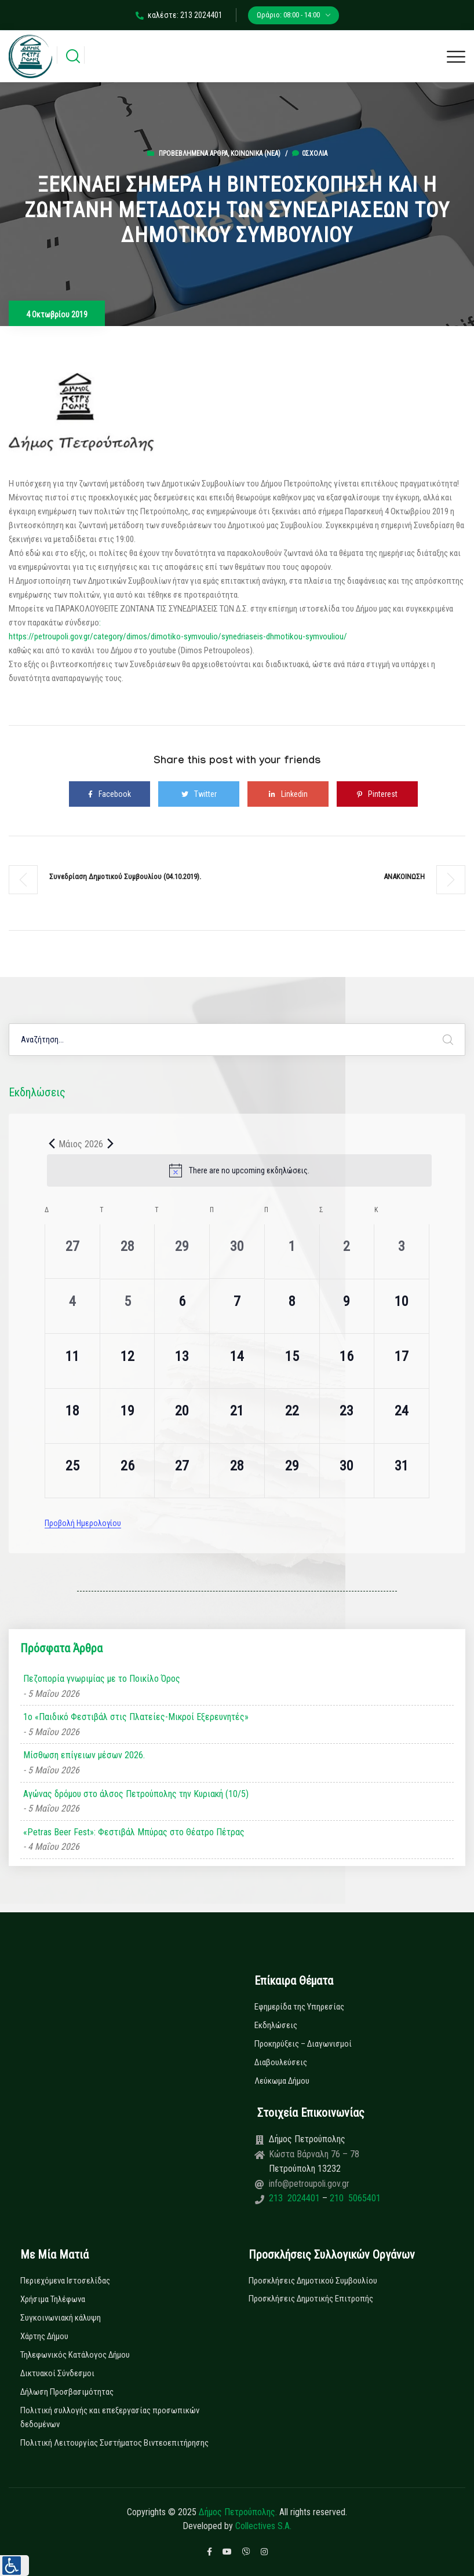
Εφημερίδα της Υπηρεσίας (299, 2006)
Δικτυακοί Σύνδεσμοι (57, 2373)
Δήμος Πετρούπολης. (238, 2512)
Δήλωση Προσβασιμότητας (67, 2392)
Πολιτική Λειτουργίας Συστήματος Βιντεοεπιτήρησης (114, 2443)
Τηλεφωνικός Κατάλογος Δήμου (75, 2355)
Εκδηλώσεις (275, 2025)
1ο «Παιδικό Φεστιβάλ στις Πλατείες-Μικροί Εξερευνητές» (136, 1716)
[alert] (239, 1170)
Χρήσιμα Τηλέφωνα (52, 2299)
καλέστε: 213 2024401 (179, 15)
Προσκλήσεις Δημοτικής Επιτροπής (311, 2298)
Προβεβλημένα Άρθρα (193, 153)
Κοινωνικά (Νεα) (255, 153)
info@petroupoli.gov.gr (309, 2183)
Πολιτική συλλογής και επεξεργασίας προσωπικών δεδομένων (109, 2417)
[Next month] (110, 1144)
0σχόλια (309, 153)
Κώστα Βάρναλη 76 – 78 (314, 2154)
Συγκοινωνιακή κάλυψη (60, 2317)
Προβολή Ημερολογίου (83, 1523)
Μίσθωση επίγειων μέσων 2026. (84, 1755)
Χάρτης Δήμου (44, 2336)
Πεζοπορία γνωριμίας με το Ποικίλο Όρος (101, 1678)
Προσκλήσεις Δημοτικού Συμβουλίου (313, 2280)
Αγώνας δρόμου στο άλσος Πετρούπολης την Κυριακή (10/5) (136, 1793)
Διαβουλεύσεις (280, 2062)
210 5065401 (354, 2198)
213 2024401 (295, 2198)
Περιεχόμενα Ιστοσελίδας (65, 2280)
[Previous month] (52, 1144)
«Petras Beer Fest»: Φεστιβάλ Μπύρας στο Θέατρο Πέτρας (134, 1832)
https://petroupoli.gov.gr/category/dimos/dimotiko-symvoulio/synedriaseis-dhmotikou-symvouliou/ (178, 636)
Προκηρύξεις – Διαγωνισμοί (303, 2044)
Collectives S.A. (263, 2525)
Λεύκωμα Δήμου (281, 2081)
